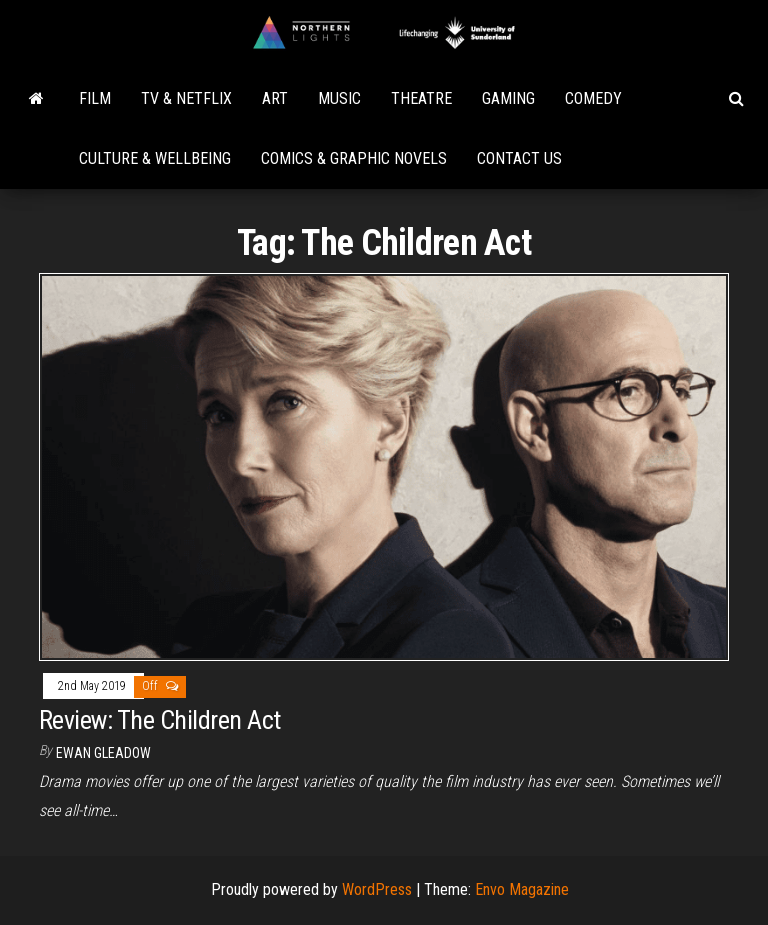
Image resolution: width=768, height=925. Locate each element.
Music (339, 98)
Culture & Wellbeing (155, 158)
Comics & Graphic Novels (354, 158)
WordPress (377, 889)
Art (275, 98)
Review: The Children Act (160, 720)
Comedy (593, 98)
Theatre (421, 98)
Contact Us (519, 158)
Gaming (508, 98)
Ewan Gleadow (103, 753)
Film (95, 98)
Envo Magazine (522, 889)
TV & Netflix (186, 98)
